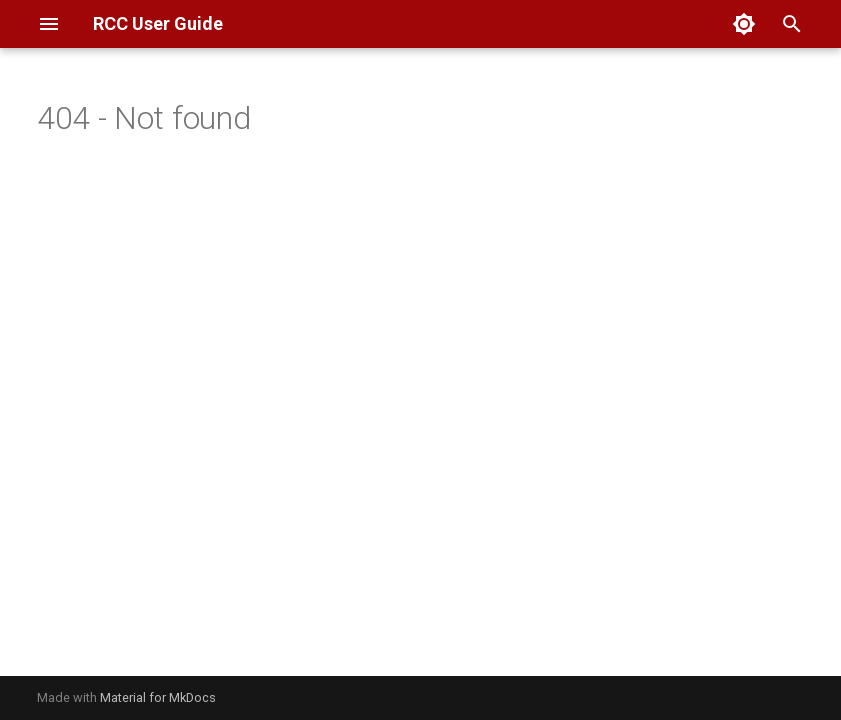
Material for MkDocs (158, 697)
